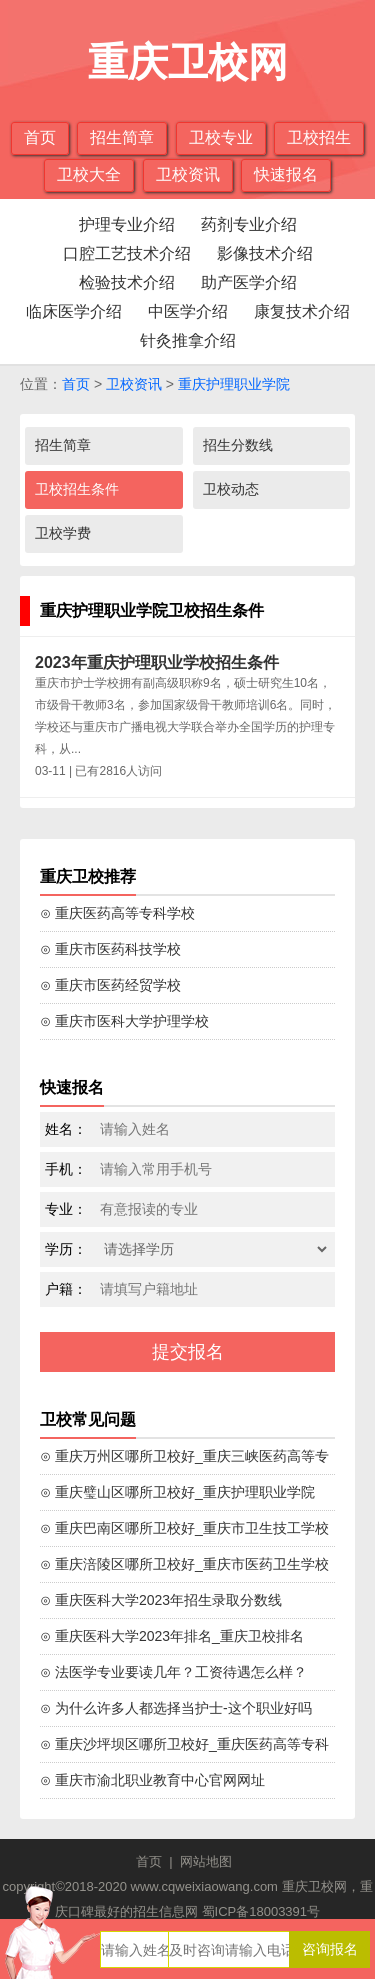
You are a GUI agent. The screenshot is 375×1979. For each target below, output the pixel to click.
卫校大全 (89, 174)
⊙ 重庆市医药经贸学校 (110, 985)
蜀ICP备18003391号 (261, 1911)
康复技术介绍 (302, 311)
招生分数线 (238, 445)
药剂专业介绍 (249, 224)
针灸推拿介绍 (188, 340)
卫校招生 (319, 137)
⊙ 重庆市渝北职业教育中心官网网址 (152, 1780)
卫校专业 (221, 137)
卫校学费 (63, 533)
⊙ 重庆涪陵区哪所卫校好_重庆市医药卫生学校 (184, 1564)
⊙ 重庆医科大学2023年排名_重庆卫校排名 (172, 1636)
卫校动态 (231, 489)
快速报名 (286, 174)
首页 (40, 137)
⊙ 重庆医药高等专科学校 (117, 913)
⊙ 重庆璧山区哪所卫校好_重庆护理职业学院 (177, 1492)
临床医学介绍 (74, 311)
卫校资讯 (188, 174)
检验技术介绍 (127, 282)
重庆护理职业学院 (234, 384)
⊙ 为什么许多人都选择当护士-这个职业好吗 (176, 1708)
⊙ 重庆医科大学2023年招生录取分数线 (161, 1600)
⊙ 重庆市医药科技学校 (110, 949)
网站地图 (206, 1861)
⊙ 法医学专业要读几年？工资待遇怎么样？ (173, 1672)
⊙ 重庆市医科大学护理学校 (124, 1021)
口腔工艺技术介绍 (127, 253)
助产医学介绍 (249, 282)
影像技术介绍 (265, 253)
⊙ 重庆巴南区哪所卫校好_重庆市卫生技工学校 (184, 1528)
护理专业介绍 (127, 224)
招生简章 (122, 137)
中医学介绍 (188, 311)
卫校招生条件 (77, 489)
